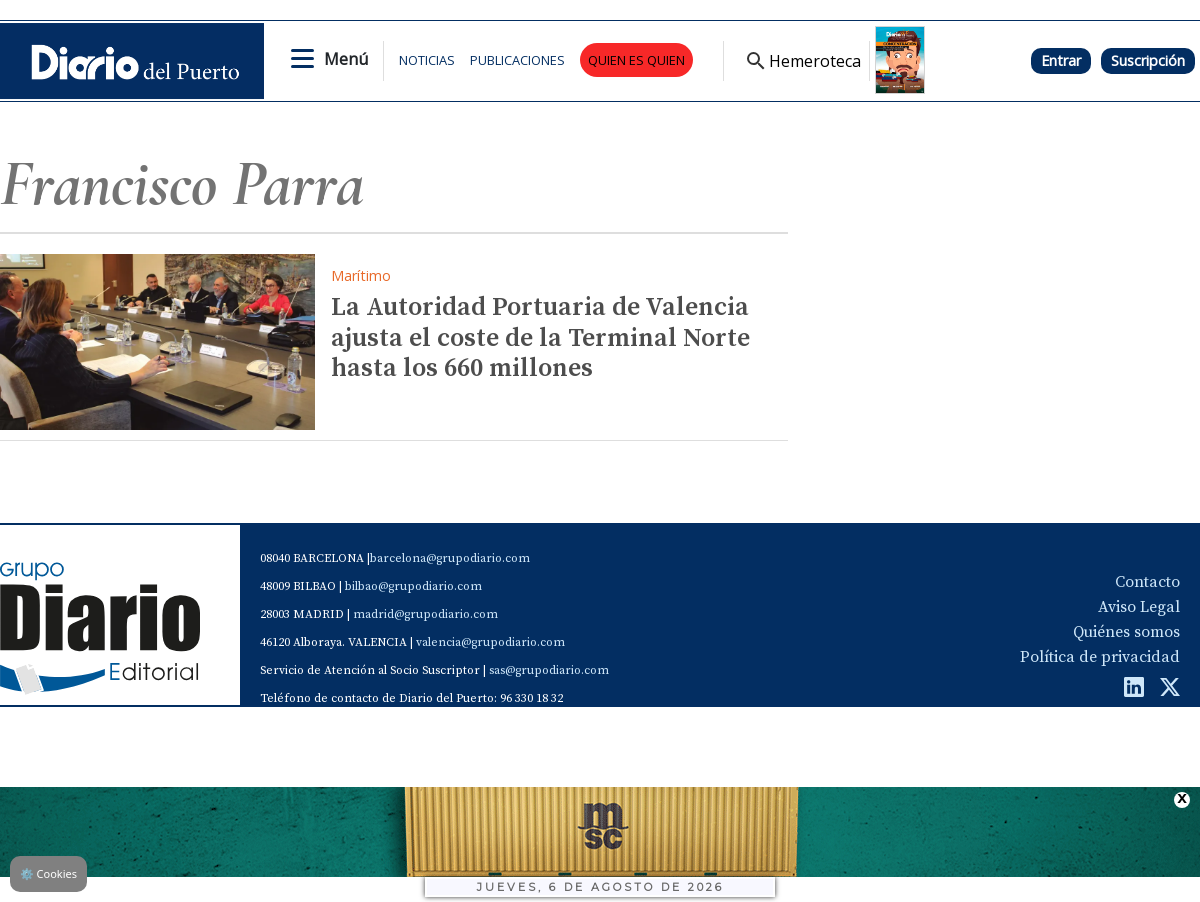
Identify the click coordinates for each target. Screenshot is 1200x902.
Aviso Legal (1139, 607)
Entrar (1061, 60)
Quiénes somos (1126, 632)
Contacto (1147, 582)
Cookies (48, 873)
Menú (346, 59)
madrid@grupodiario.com (425, 614)
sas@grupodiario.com (549, 670)
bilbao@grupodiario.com (413, 586)
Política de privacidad (1100, 657)
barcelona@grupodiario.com (450, 558)
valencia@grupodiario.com (490, 642)
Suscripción (1148, 60)
